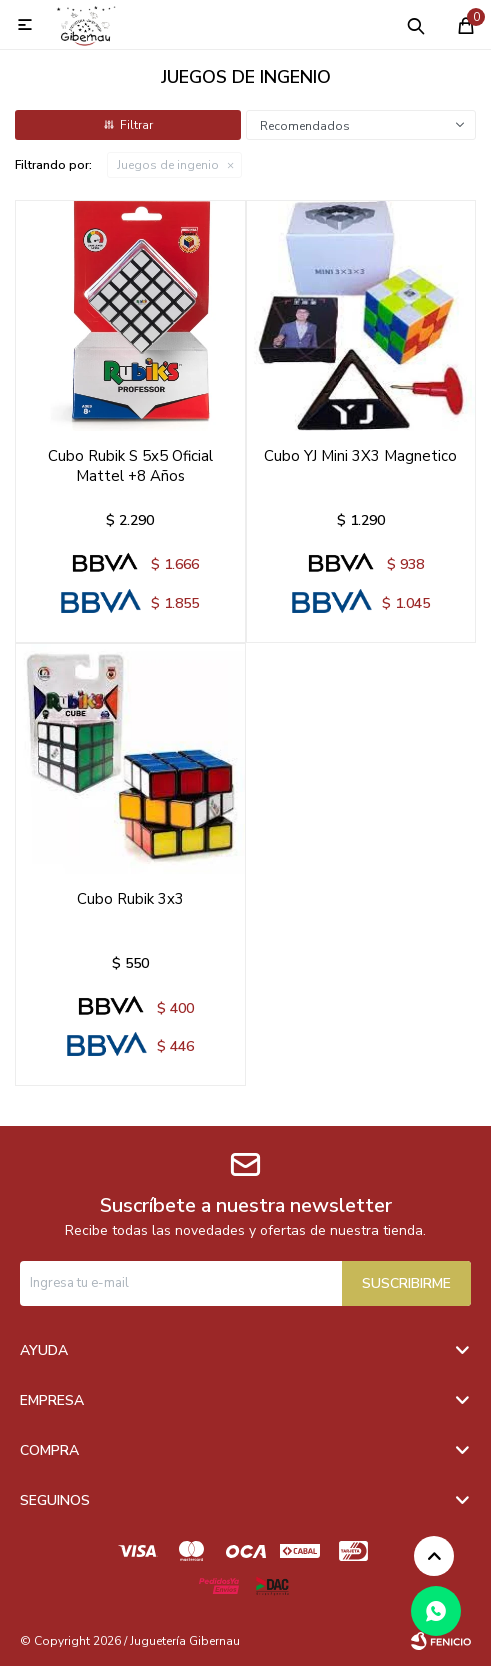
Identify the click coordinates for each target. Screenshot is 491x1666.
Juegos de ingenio (168, 165)
